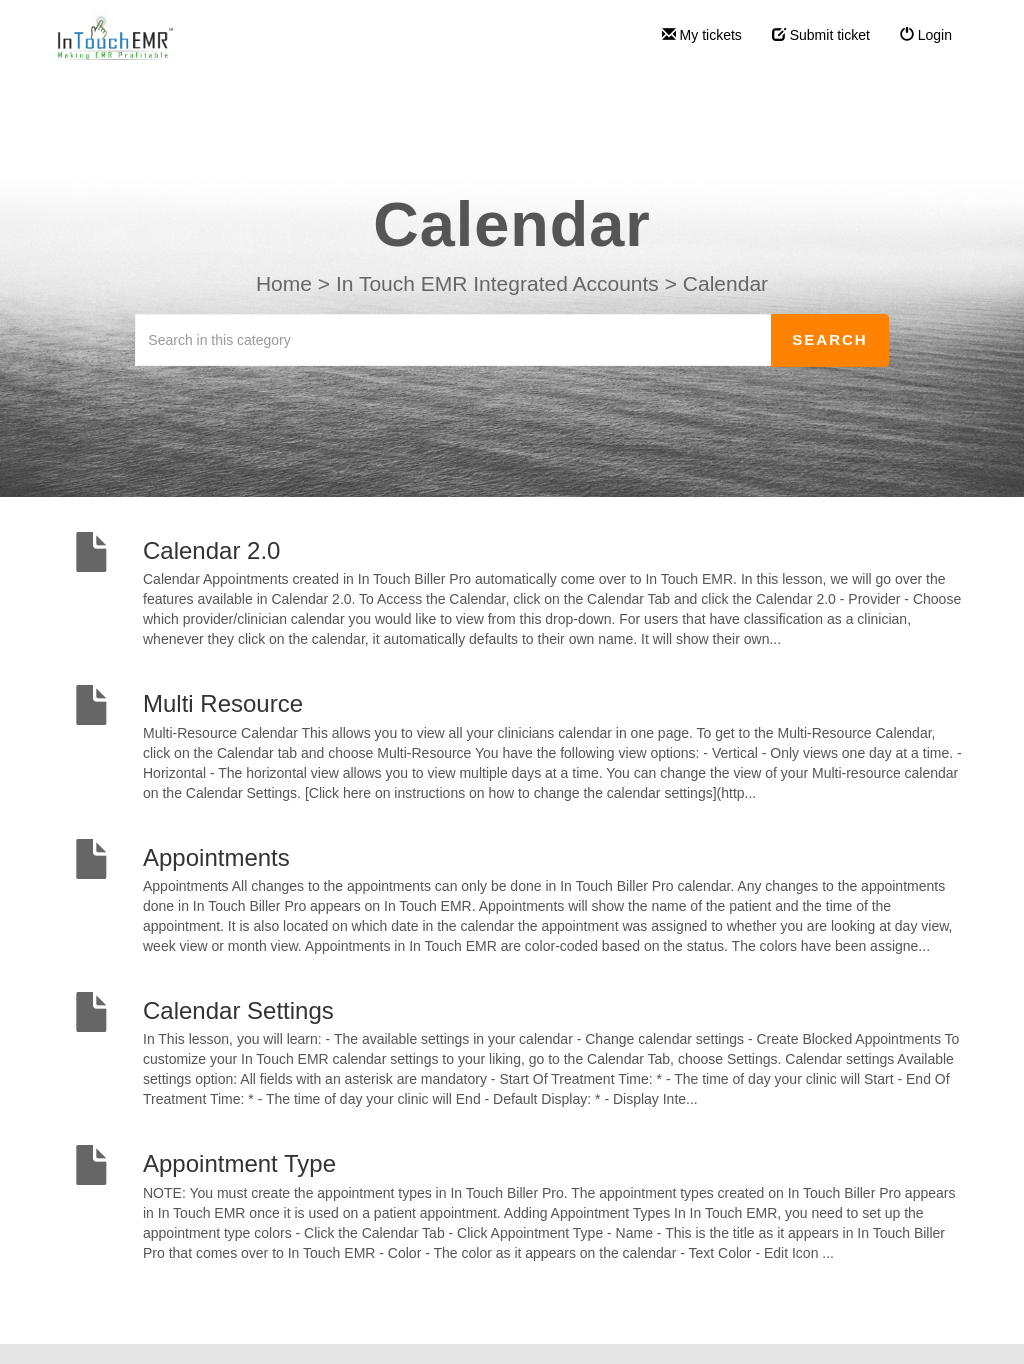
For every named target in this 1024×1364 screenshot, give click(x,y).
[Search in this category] (453, 340)
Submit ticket (821, 35)
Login (926, 35)
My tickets (702, 35)
